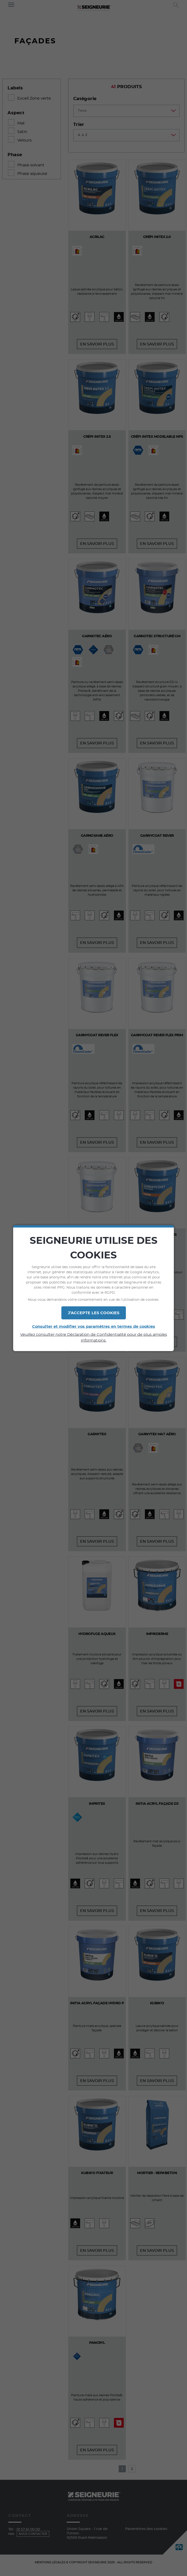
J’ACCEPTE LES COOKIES (93, 1313)
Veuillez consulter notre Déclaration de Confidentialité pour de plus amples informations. (93, 1337)
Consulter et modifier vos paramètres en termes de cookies (93, 1326)
